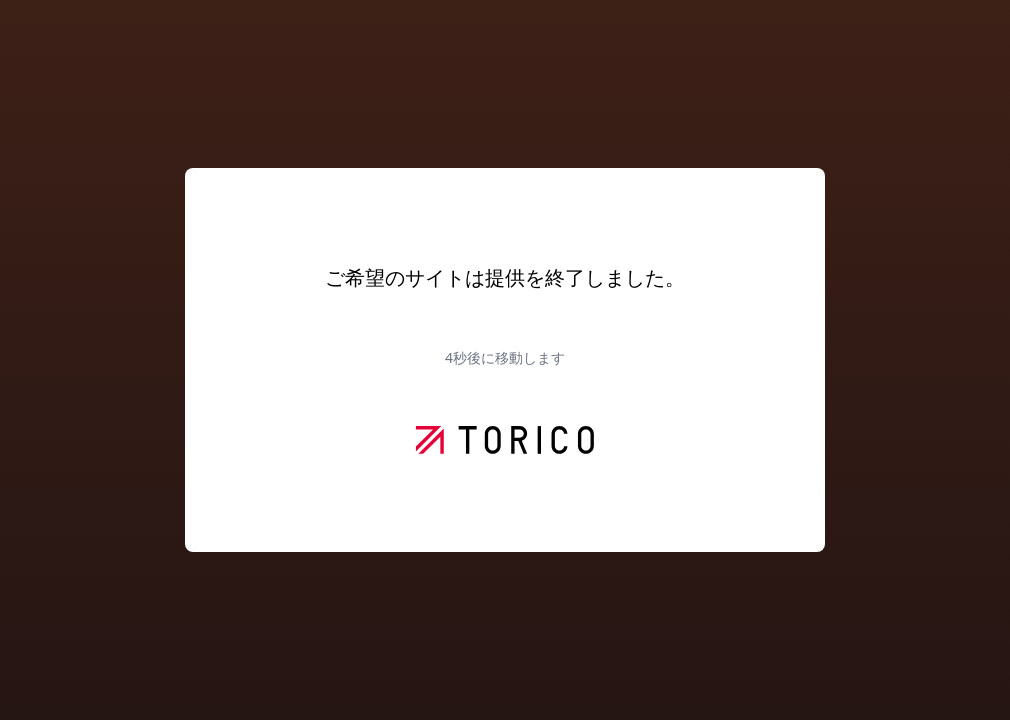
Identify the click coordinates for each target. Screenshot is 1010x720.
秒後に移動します (505, 357)
